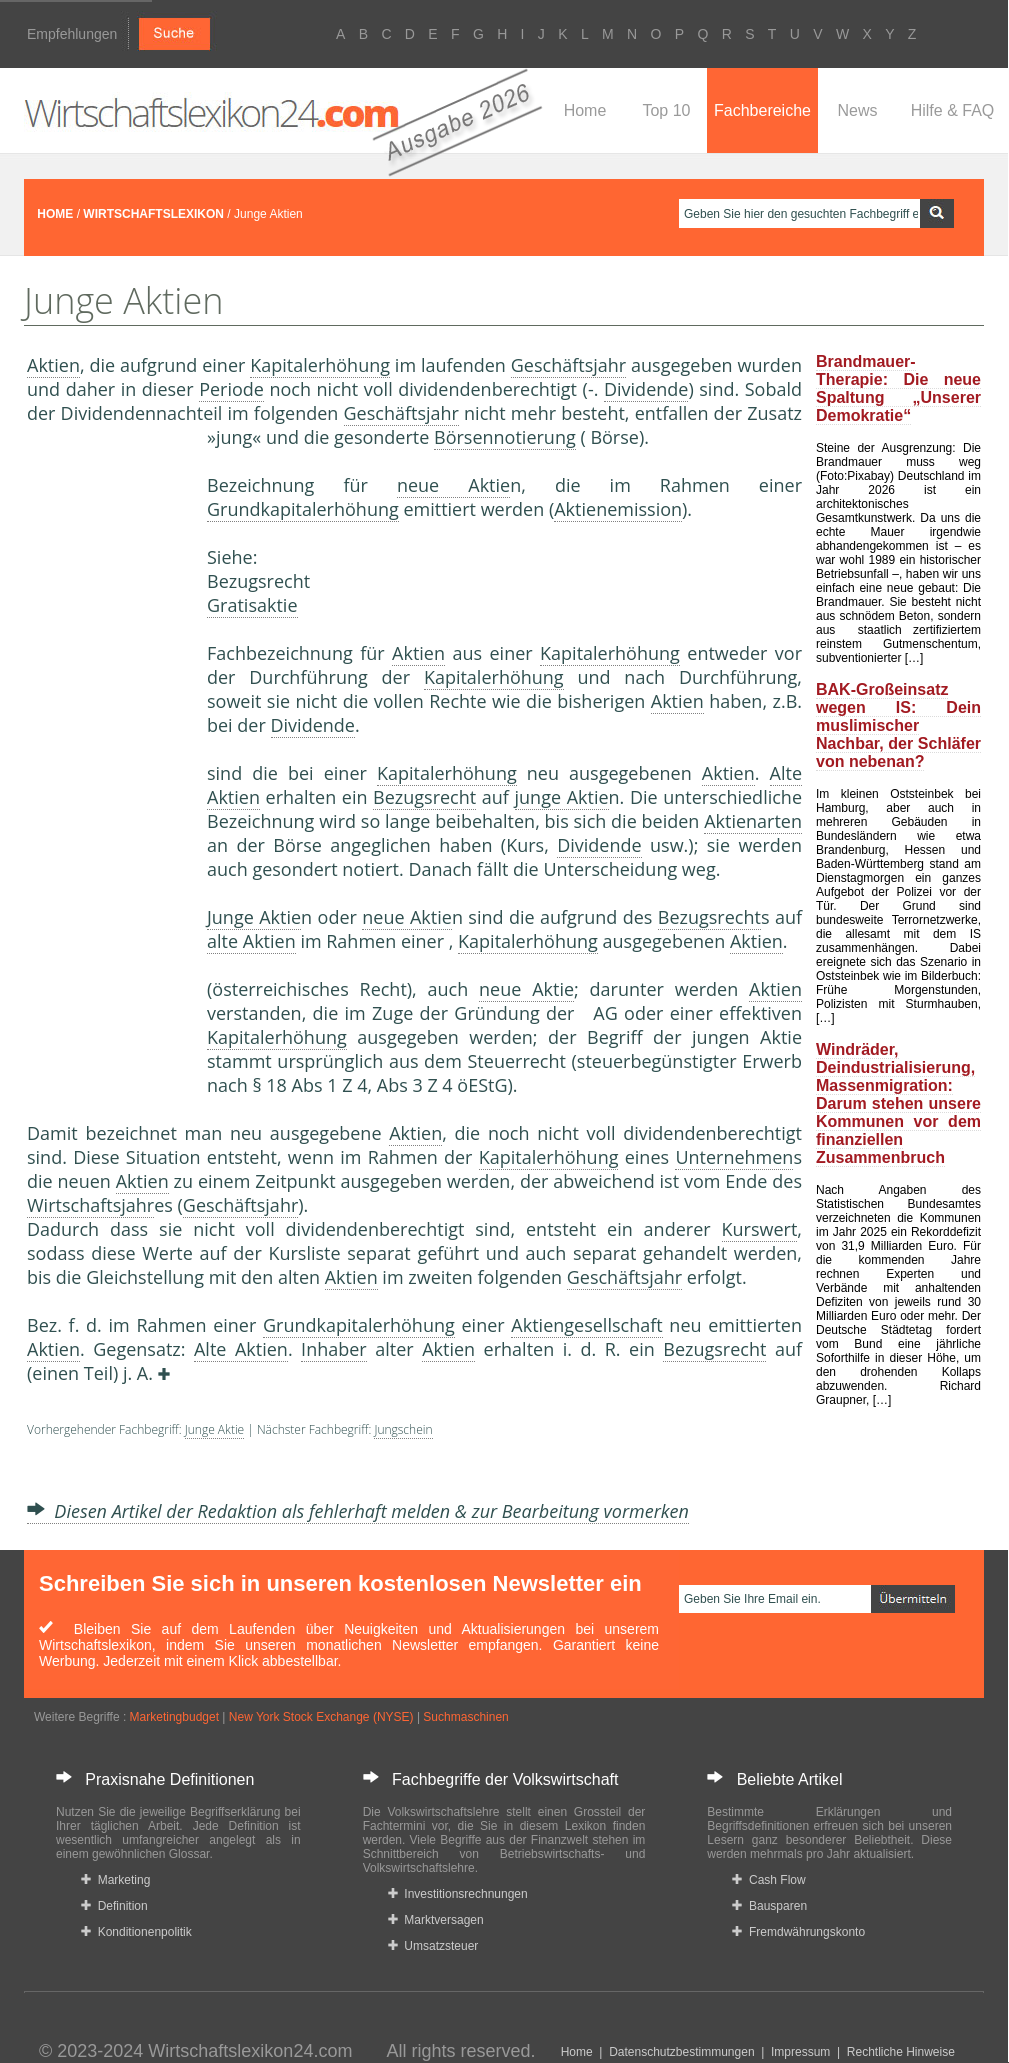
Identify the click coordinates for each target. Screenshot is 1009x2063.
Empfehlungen (72, 34)
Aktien (53, 365)
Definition (114, 1906)
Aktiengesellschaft (586, 1325)
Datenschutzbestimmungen (681, 2052)
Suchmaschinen (465, 1717)
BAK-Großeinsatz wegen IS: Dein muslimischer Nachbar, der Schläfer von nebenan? (898, 725)
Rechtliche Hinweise (901, 2052)
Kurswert (760, 1229)
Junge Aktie (254, 917)
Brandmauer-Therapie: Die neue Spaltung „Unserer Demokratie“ (898, 388)
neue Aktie (453, 485)
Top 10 (666, 110)
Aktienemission (618, 509)
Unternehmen (734, 1157)
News (857, 110)
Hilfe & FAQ (953, 110)
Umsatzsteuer (433, 1946)
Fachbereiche (762, 110)
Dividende (646, 389)
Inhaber (334, 1349)
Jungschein (403, 1429)
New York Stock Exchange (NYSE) (321, 1717)
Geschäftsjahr (568, 365)
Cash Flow (768, 1880)
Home (585, 110)
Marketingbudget (174, 1717)
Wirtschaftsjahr (90, 1205)
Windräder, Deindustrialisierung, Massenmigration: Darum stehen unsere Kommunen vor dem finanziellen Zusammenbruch (898, 1103)
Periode (231, 389)
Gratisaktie (252, 605)
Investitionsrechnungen (458, 1894)
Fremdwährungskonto (798, 1932)
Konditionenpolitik (136, 1932)
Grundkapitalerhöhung (303, 509)
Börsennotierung (505, 437)
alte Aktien (251, 941)
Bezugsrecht (424, 797)
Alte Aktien (241, 1349)
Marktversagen (436, 1920)
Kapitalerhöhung (320, 365)
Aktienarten (753, 821)
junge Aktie (562, 797)
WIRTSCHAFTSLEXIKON (153, 214)
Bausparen (769, 1906)
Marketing (115, 1880)
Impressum (800, 2052)
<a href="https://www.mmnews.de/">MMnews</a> (107, 758)
